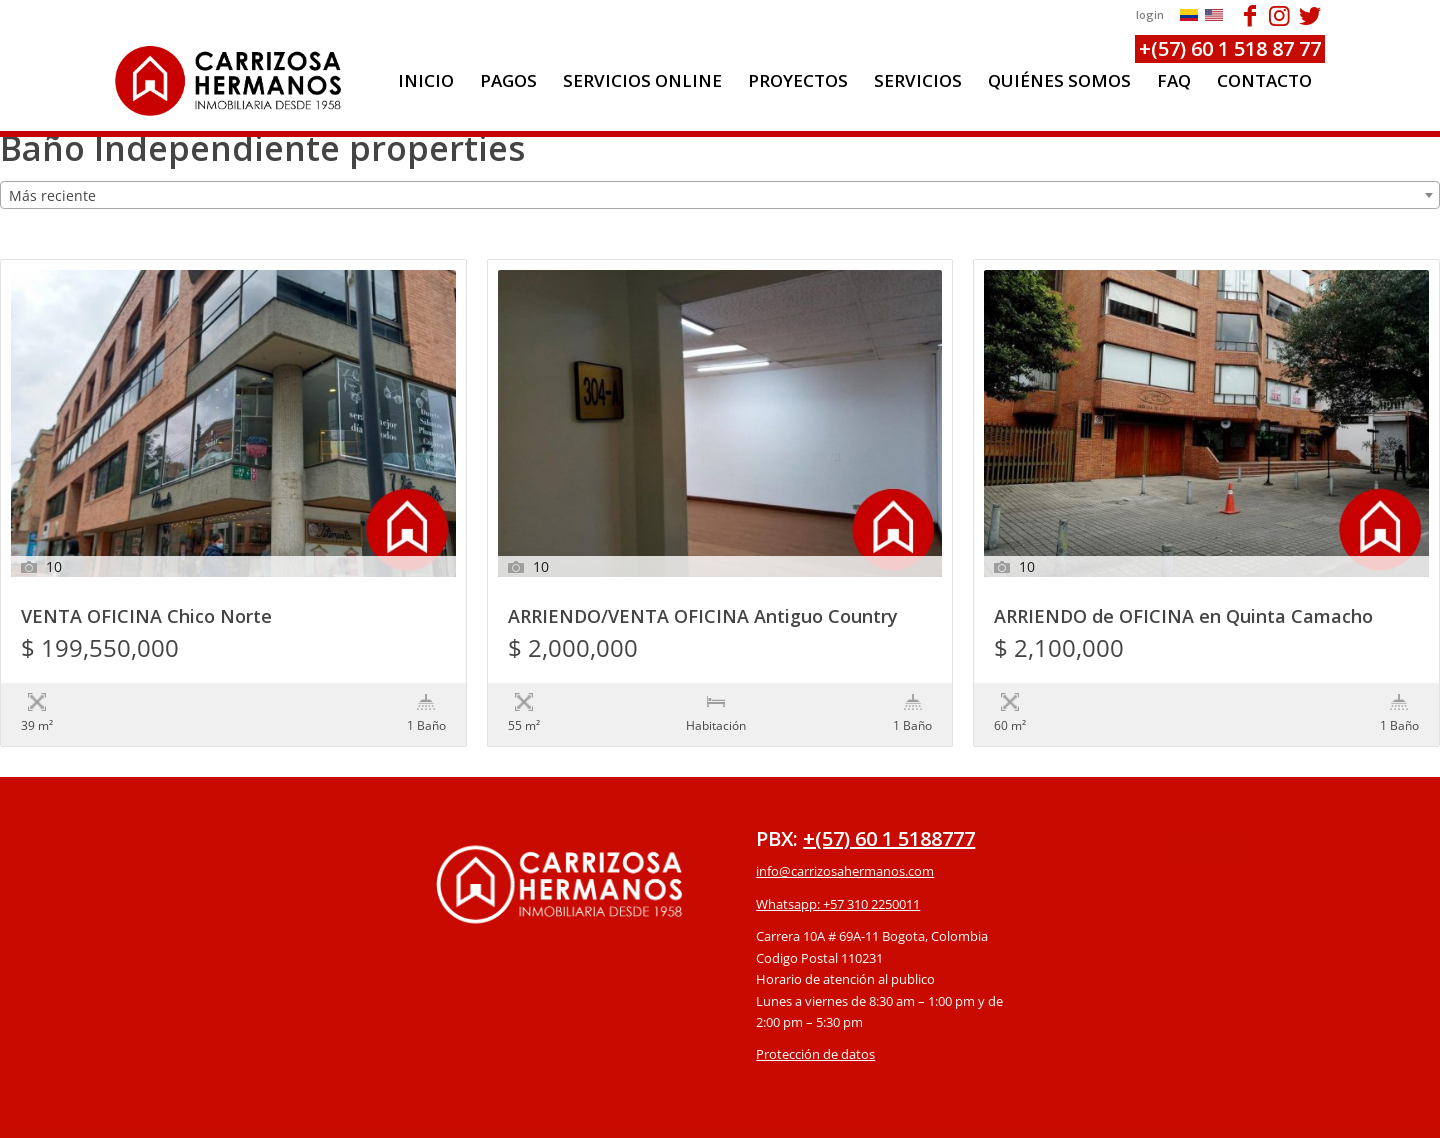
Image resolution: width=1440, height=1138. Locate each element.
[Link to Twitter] (1310, 15)
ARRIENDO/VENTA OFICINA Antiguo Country (703, 617)
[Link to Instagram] (1279, 15)
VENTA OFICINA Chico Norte (146, 617)
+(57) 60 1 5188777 (889, 797)
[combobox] (720, 195)
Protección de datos (815, 1013)
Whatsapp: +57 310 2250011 (838, 863)
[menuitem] (426, 81)
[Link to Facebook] (1249, 15)
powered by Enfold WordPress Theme (835, 1112)
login (1150, 14)
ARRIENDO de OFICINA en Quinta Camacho (1183, 617)
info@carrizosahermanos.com (845, 830)
